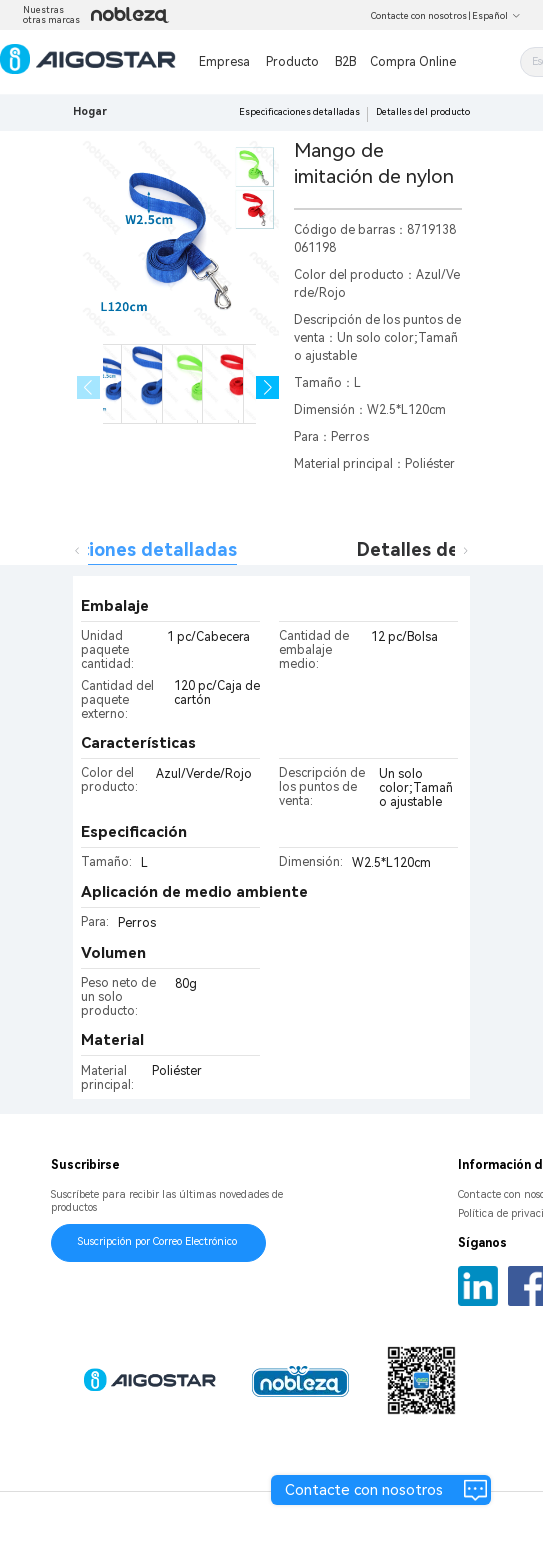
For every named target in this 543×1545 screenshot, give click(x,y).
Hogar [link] (90, 111)
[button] (267, 387)
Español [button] (496, 16)
